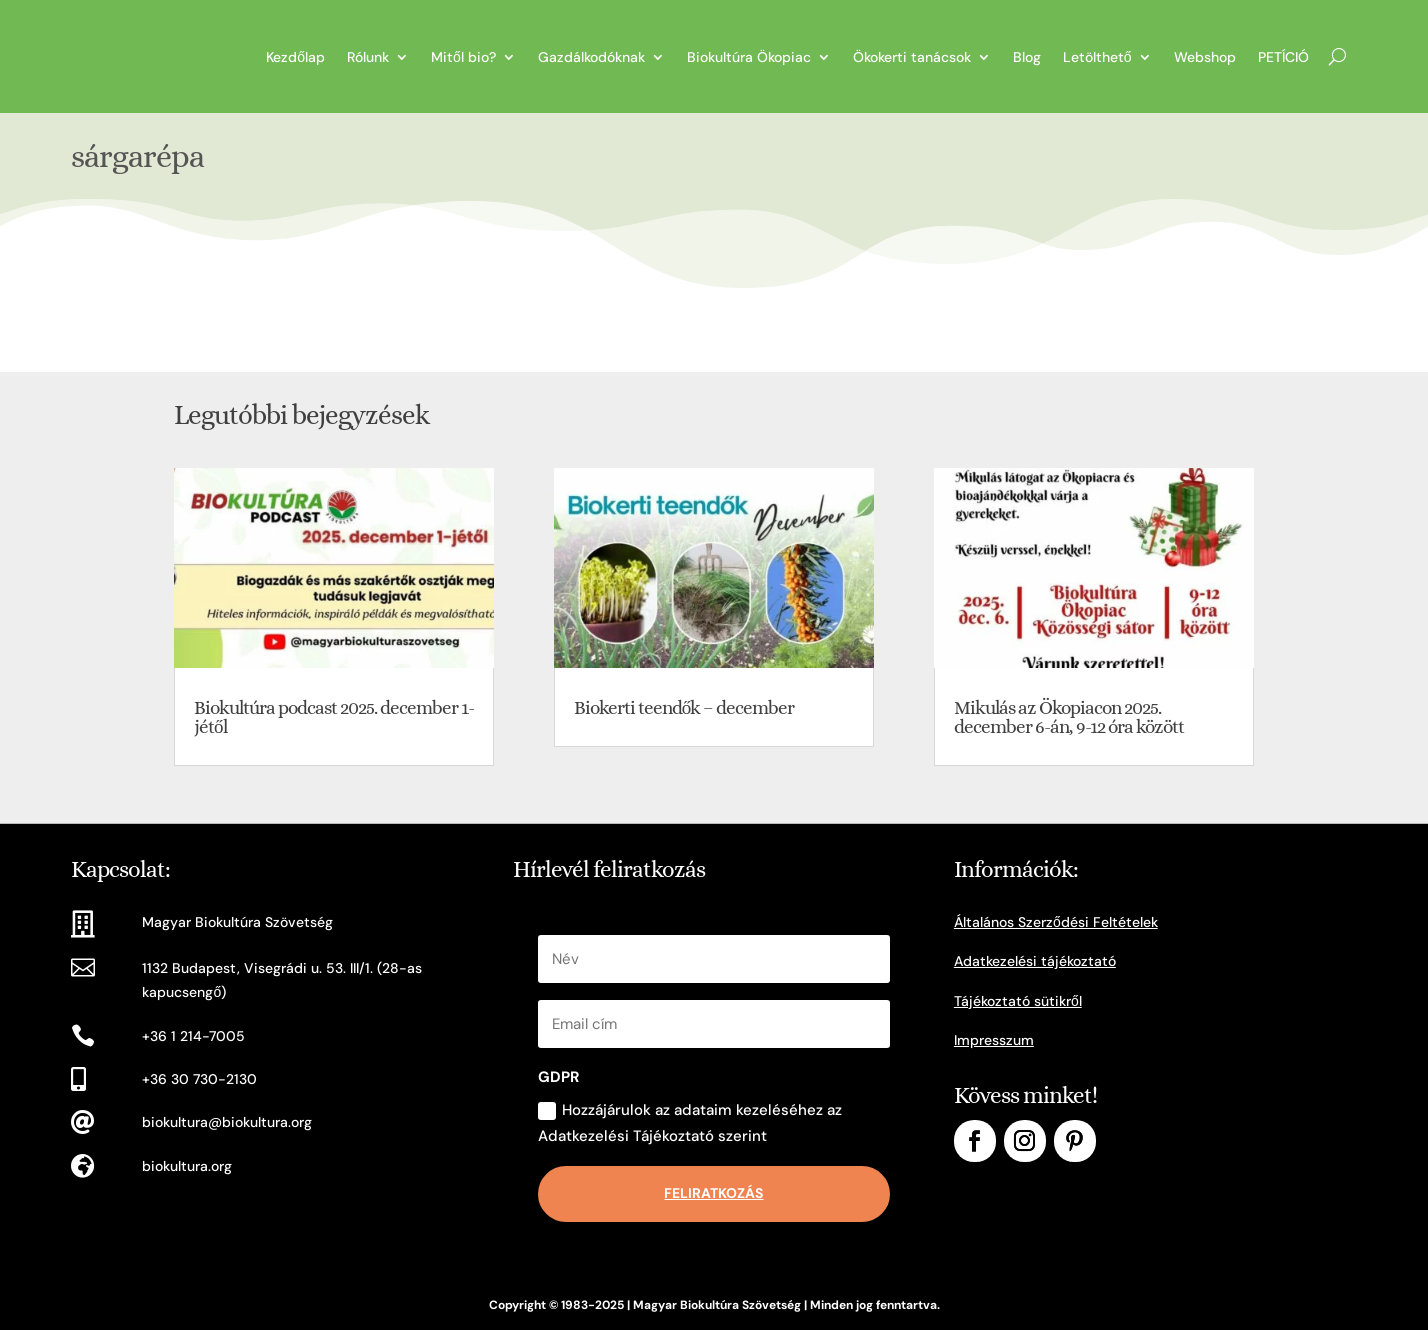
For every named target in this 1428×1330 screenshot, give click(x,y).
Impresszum (994, 1040)
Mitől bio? (463, 57)
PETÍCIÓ (1283, 57)
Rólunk (368, 57)
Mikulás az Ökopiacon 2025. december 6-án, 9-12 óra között (1069, 717)
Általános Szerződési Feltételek (1056, 922)
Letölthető (1097, 57)
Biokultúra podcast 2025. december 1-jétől (334, 717)
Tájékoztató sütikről (1018, 1001)
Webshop (1205, 57)
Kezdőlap (295, 57)
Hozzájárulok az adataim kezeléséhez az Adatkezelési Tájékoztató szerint (690, 1123)
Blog (1027, 57)
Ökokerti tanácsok (912, 57)
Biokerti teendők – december (684, 707)
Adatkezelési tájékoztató (1035, 961)
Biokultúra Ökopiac (749, 57)
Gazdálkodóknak (591, 57)
